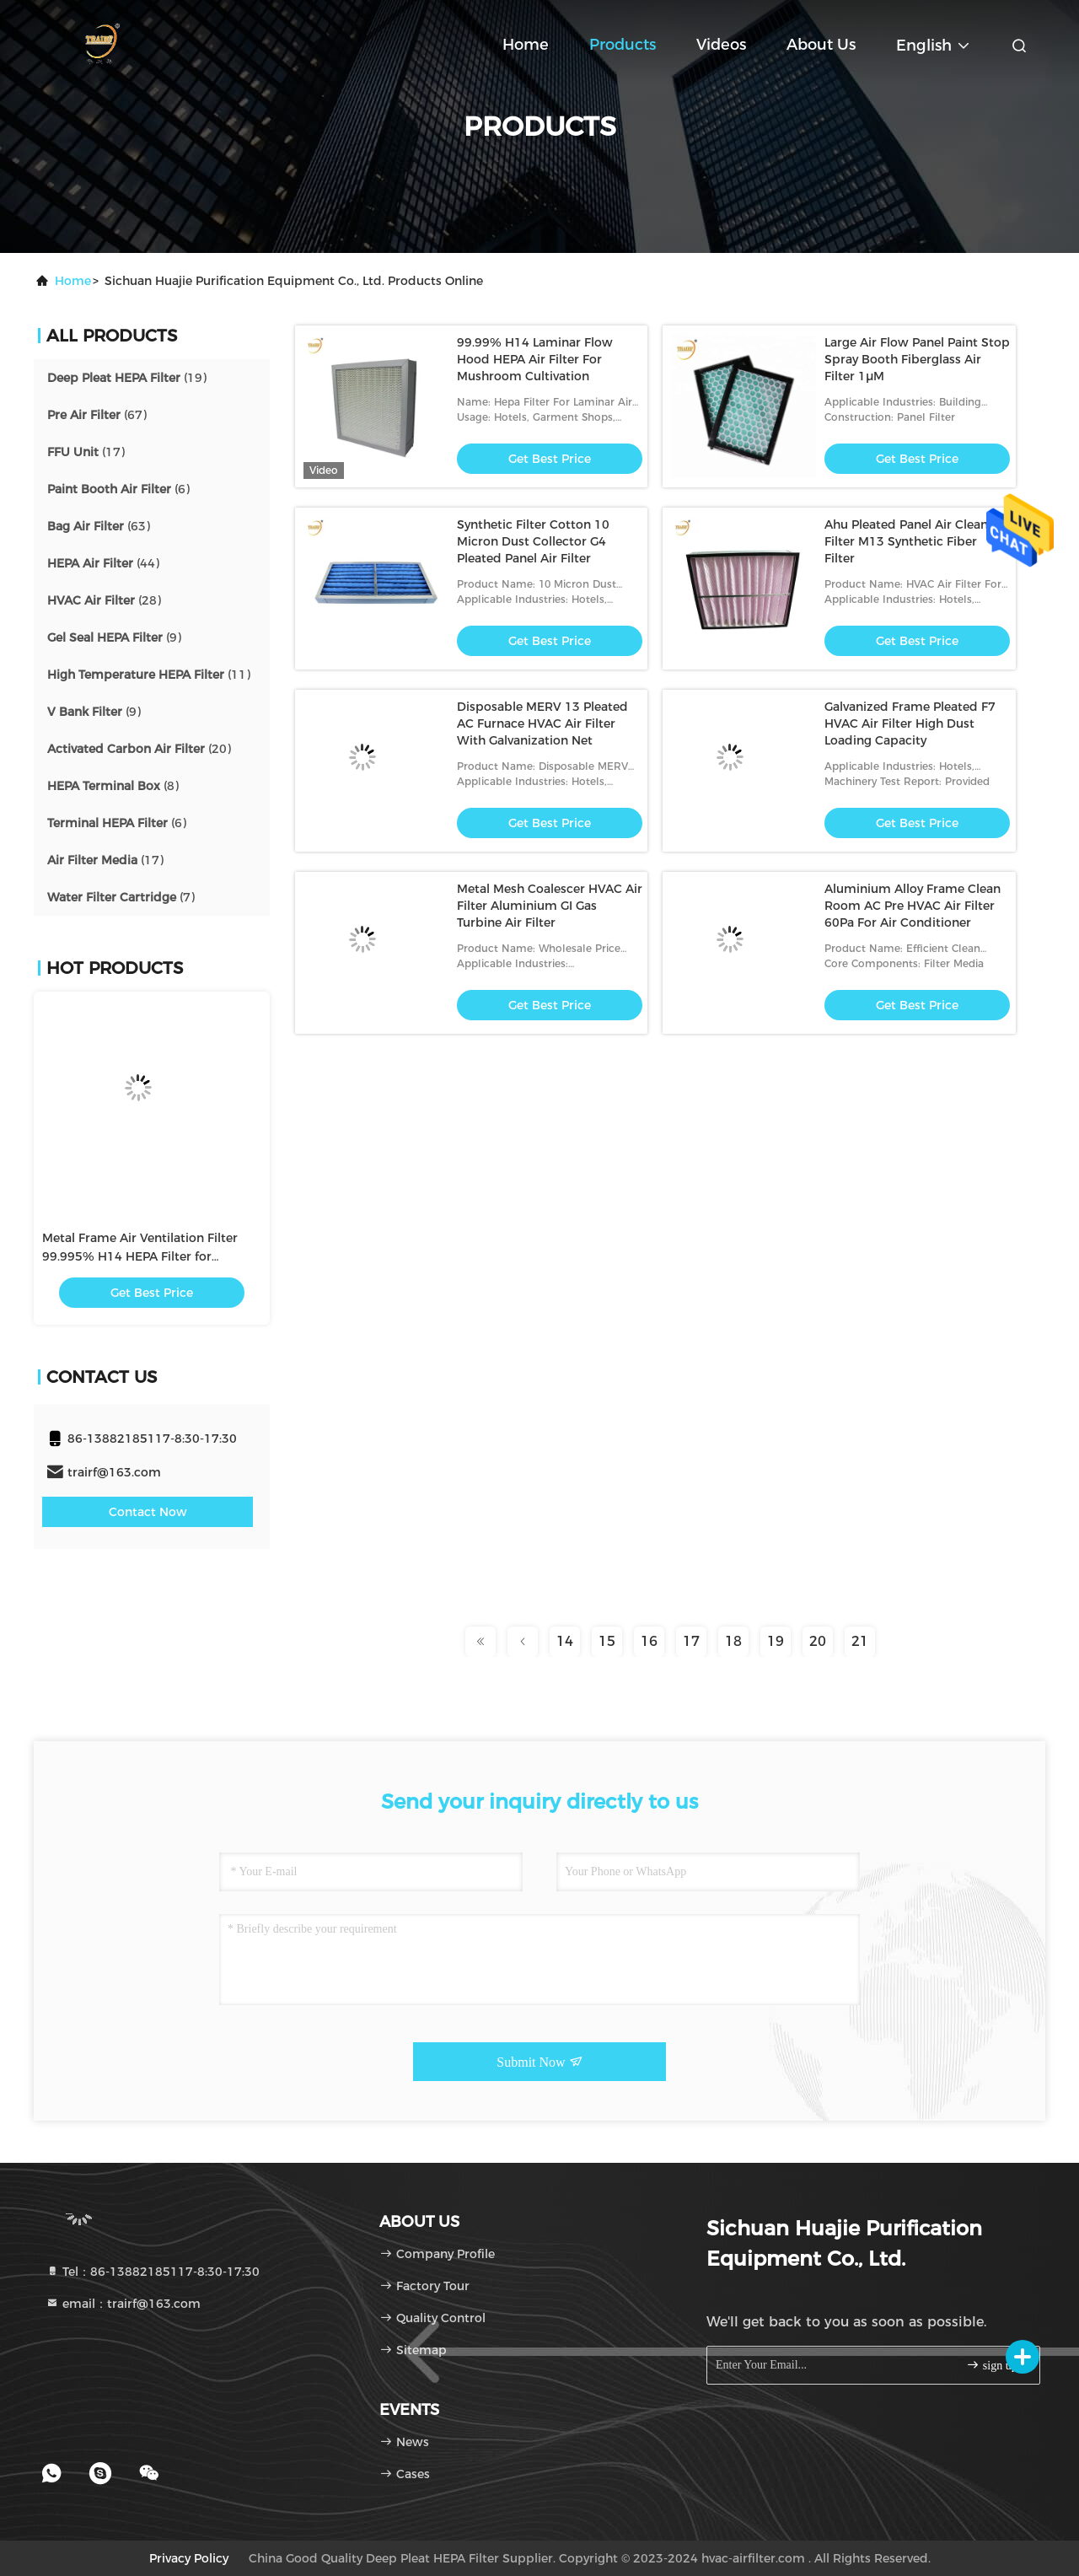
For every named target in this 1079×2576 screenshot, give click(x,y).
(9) (114, 637)
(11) (148, 674)
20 (817, 1641)
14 (564, 1641)
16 (649, 1641)
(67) (97, 414)
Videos (721, 44)
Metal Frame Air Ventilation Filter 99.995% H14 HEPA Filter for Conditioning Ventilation (140, 1256)
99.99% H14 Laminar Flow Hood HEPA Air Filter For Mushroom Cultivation (535, 359)
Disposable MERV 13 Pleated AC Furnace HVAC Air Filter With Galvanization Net (542, 723)
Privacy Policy (188, 2558)
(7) (121, 897)
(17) (86, 452)
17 (691, 1641)
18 (733, 1641)
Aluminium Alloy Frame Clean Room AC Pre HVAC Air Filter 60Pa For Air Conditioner (912, 905)
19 (775, 1641)
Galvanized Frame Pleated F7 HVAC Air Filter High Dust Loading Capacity (910, 723)
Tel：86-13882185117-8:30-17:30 (153, 2271)
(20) (139, 748)
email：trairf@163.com (123, 2303)
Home (525, 44)
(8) (113, 785)
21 (859, 1641)
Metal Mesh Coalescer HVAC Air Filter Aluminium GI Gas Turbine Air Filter (549, 905)
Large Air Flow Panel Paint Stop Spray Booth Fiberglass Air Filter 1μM (917, 359)
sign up (991, 2365)
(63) (98, 526)
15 (607, 1641)
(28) (104, 600)
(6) (118, 489)
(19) (127, 377)
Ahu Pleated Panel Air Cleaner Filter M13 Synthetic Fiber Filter (912, 541)
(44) (103, 563)
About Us (821, 44)
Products (622, 44)
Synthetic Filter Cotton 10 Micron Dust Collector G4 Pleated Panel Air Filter (533, 541)
